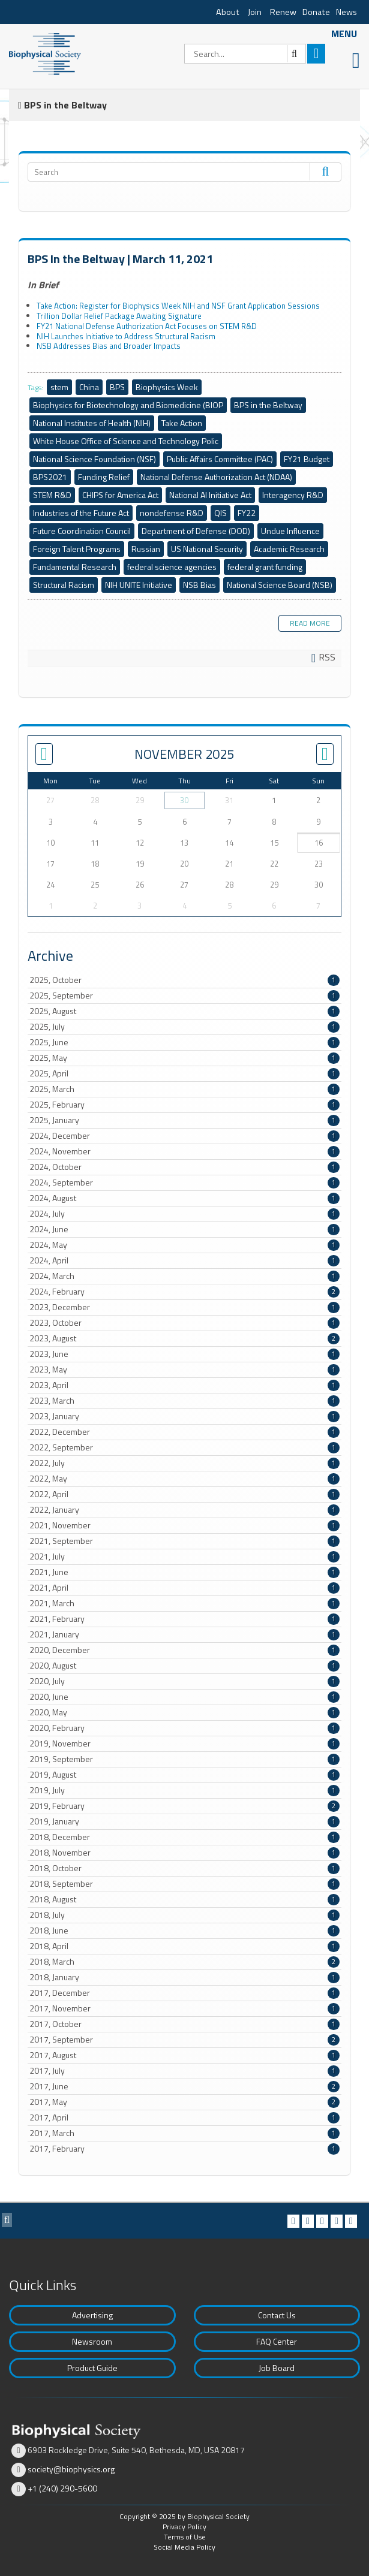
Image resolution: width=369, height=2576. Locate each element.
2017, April (184, 2117)
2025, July (184, 1026)
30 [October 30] (184, 800)
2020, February (184, 1728)
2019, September (184, 1759)
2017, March (184, 2133)
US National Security (207, 548)
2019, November (184, 1743)
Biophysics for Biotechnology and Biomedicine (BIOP (128, 405)
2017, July (184, 2070)
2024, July (184, 1213)
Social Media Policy (184, 2547)
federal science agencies (172, 566)
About (227, 12)
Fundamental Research (74, 566)
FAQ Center (276, 2341)
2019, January (184, 1821)
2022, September (184, 1447)
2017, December (184, 1992)
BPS (117, 387)
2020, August (184, 1665)
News (346, 12)
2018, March (184, 1961)
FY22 (247, 512)
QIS (220, 512)
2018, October (184, 1868)
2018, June (184, 1930)
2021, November (184, 1525)
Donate (316, 12)
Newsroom (92, 2341)
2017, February (184, 2148)
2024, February (184, 1291)
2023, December (184, 1307)
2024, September (184, 1182)
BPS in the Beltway (268, 405)
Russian (145, 548)
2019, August (184, 1774)
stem (59, 387)
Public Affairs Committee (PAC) (220, 459)
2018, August (184, 1899)
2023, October (184, 1322)
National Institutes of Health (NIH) (92, 423)
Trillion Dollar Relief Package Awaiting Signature (119, 316)
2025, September (184, 995)
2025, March (184, 1089)
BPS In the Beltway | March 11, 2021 (120, 258)
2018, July (184, 1915)
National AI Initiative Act (210, 494)
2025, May (184, 1057)
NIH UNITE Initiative (138, 584)
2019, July (184, 1790)
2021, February (184, 1618)
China (89, 387)
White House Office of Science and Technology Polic (125, 441)
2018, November (184, 1852)
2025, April (184, 1073)
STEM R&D (52, 494)
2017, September (184, 2039)
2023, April (184, 1385)
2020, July (184, 1681)
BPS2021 (50, 476)
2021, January (184, 1634)
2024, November (184, 1151)
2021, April (184, 1587)
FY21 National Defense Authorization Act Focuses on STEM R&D (147, 326)
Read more (310, 623)
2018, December (184, 1837)
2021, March (184, 1603)
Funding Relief (104, 476)
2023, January (184, 1416)
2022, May (184, 1478)
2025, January (184, 1120)
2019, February (184, 1805)
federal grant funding (264, 566)
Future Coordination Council (82, 530)
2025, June (184, 1042)
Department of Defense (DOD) (196, 530)
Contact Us (277, 2315)
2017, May (184, 2102)
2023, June (184, 1354)
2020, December (184, 1650)
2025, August (184, 1011)
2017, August (184, 2055)
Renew (283, 12)
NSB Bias (199, 584)
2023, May (184, 1369)
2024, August (184, 1198)
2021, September (184, 1541)
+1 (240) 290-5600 (62, 2488)
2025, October (184, 980)
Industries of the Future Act (81, 512)
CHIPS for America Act (120, 494)
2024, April (184, 1260)
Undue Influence (290, 530)
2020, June (184, 1696)
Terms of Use (185, 2537)
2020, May (184, 1712)
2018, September (184, 1883)
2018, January (184, 1977)
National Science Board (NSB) (279, 584)
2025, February (184, 1104)
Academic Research (289, 548)
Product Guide (92, 2367)
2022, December (184, 1431)
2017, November (184, 2008)
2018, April (184, 1946)
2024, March (184, 1276)
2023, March (184, 1400)
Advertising (92, 2315)
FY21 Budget (306, 459)
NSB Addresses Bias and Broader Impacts (109, 346)
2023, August (184, 1338)
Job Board (277, 2367)
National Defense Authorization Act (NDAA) (216, 476)
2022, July (184, 1463)
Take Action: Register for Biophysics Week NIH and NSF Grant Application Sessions (178, 306)
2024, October (184, 1167)
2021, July (184, 1556)
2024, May (184, 1244)
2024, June (184, 1229)
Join (255, 12)
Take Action (181, 423)
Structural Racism (63, 584)
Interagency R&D (292, 494)
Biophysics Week (167, 387)
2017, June (184, 2086)
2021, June (184, 1572)
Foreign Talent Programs (77, 548)
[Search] (245, 54)
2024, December (184, 1135)
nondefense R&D (171, 512)
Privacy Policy (184, 2526)
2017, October (184, 2024)
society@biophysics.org (71, 2469)
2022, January (184, 1509)
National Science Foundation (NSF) (94, 459)
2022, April (184, 1494)
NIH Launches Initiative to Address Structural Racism (126, 336)
